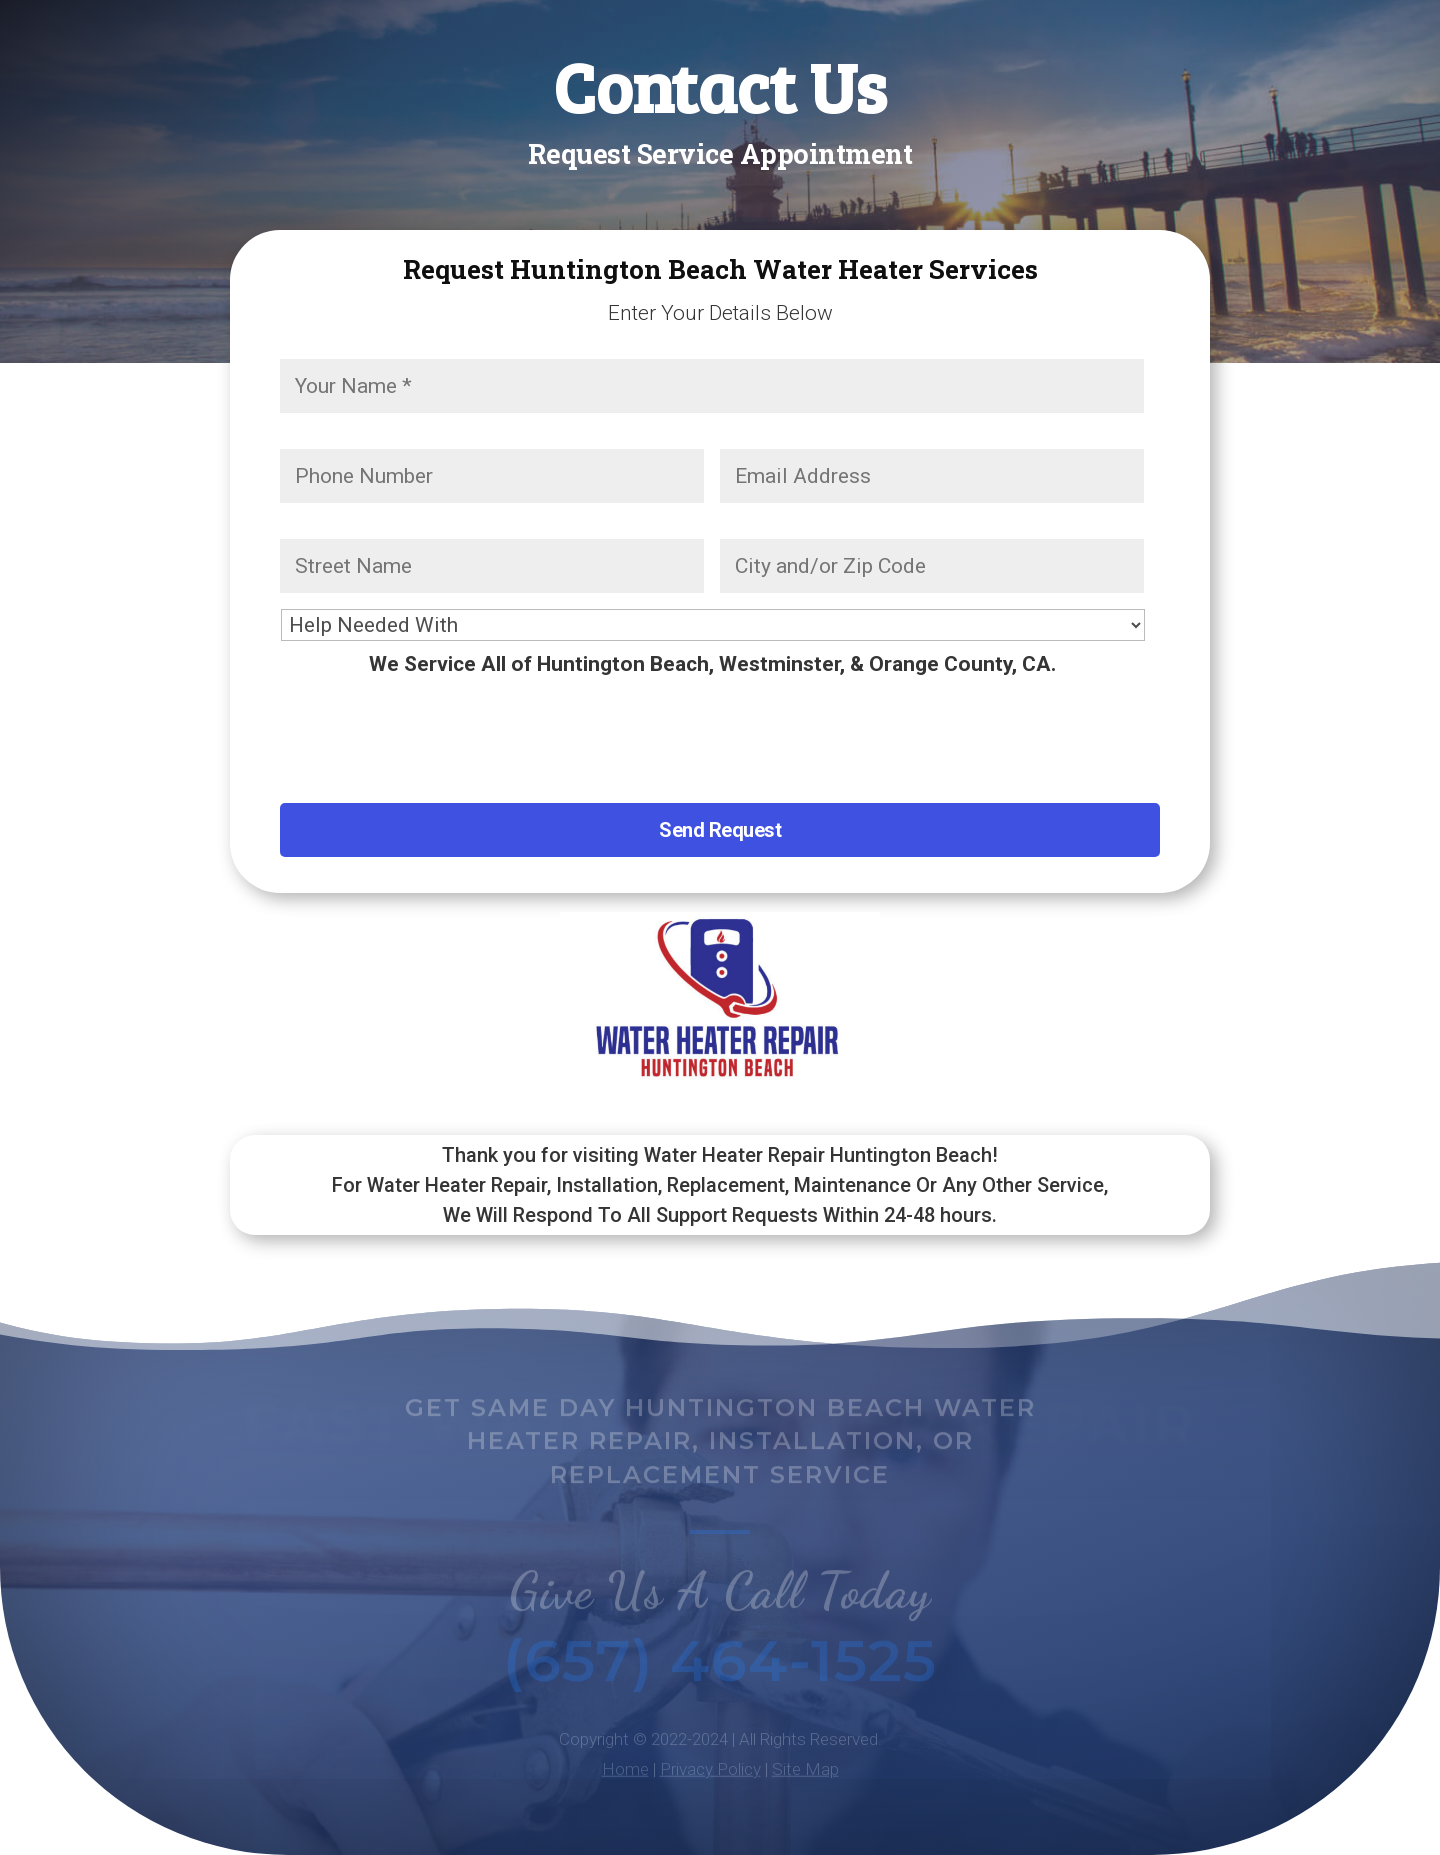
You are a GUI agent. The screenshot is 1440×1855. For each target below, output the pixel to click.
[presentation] (432, 732)
